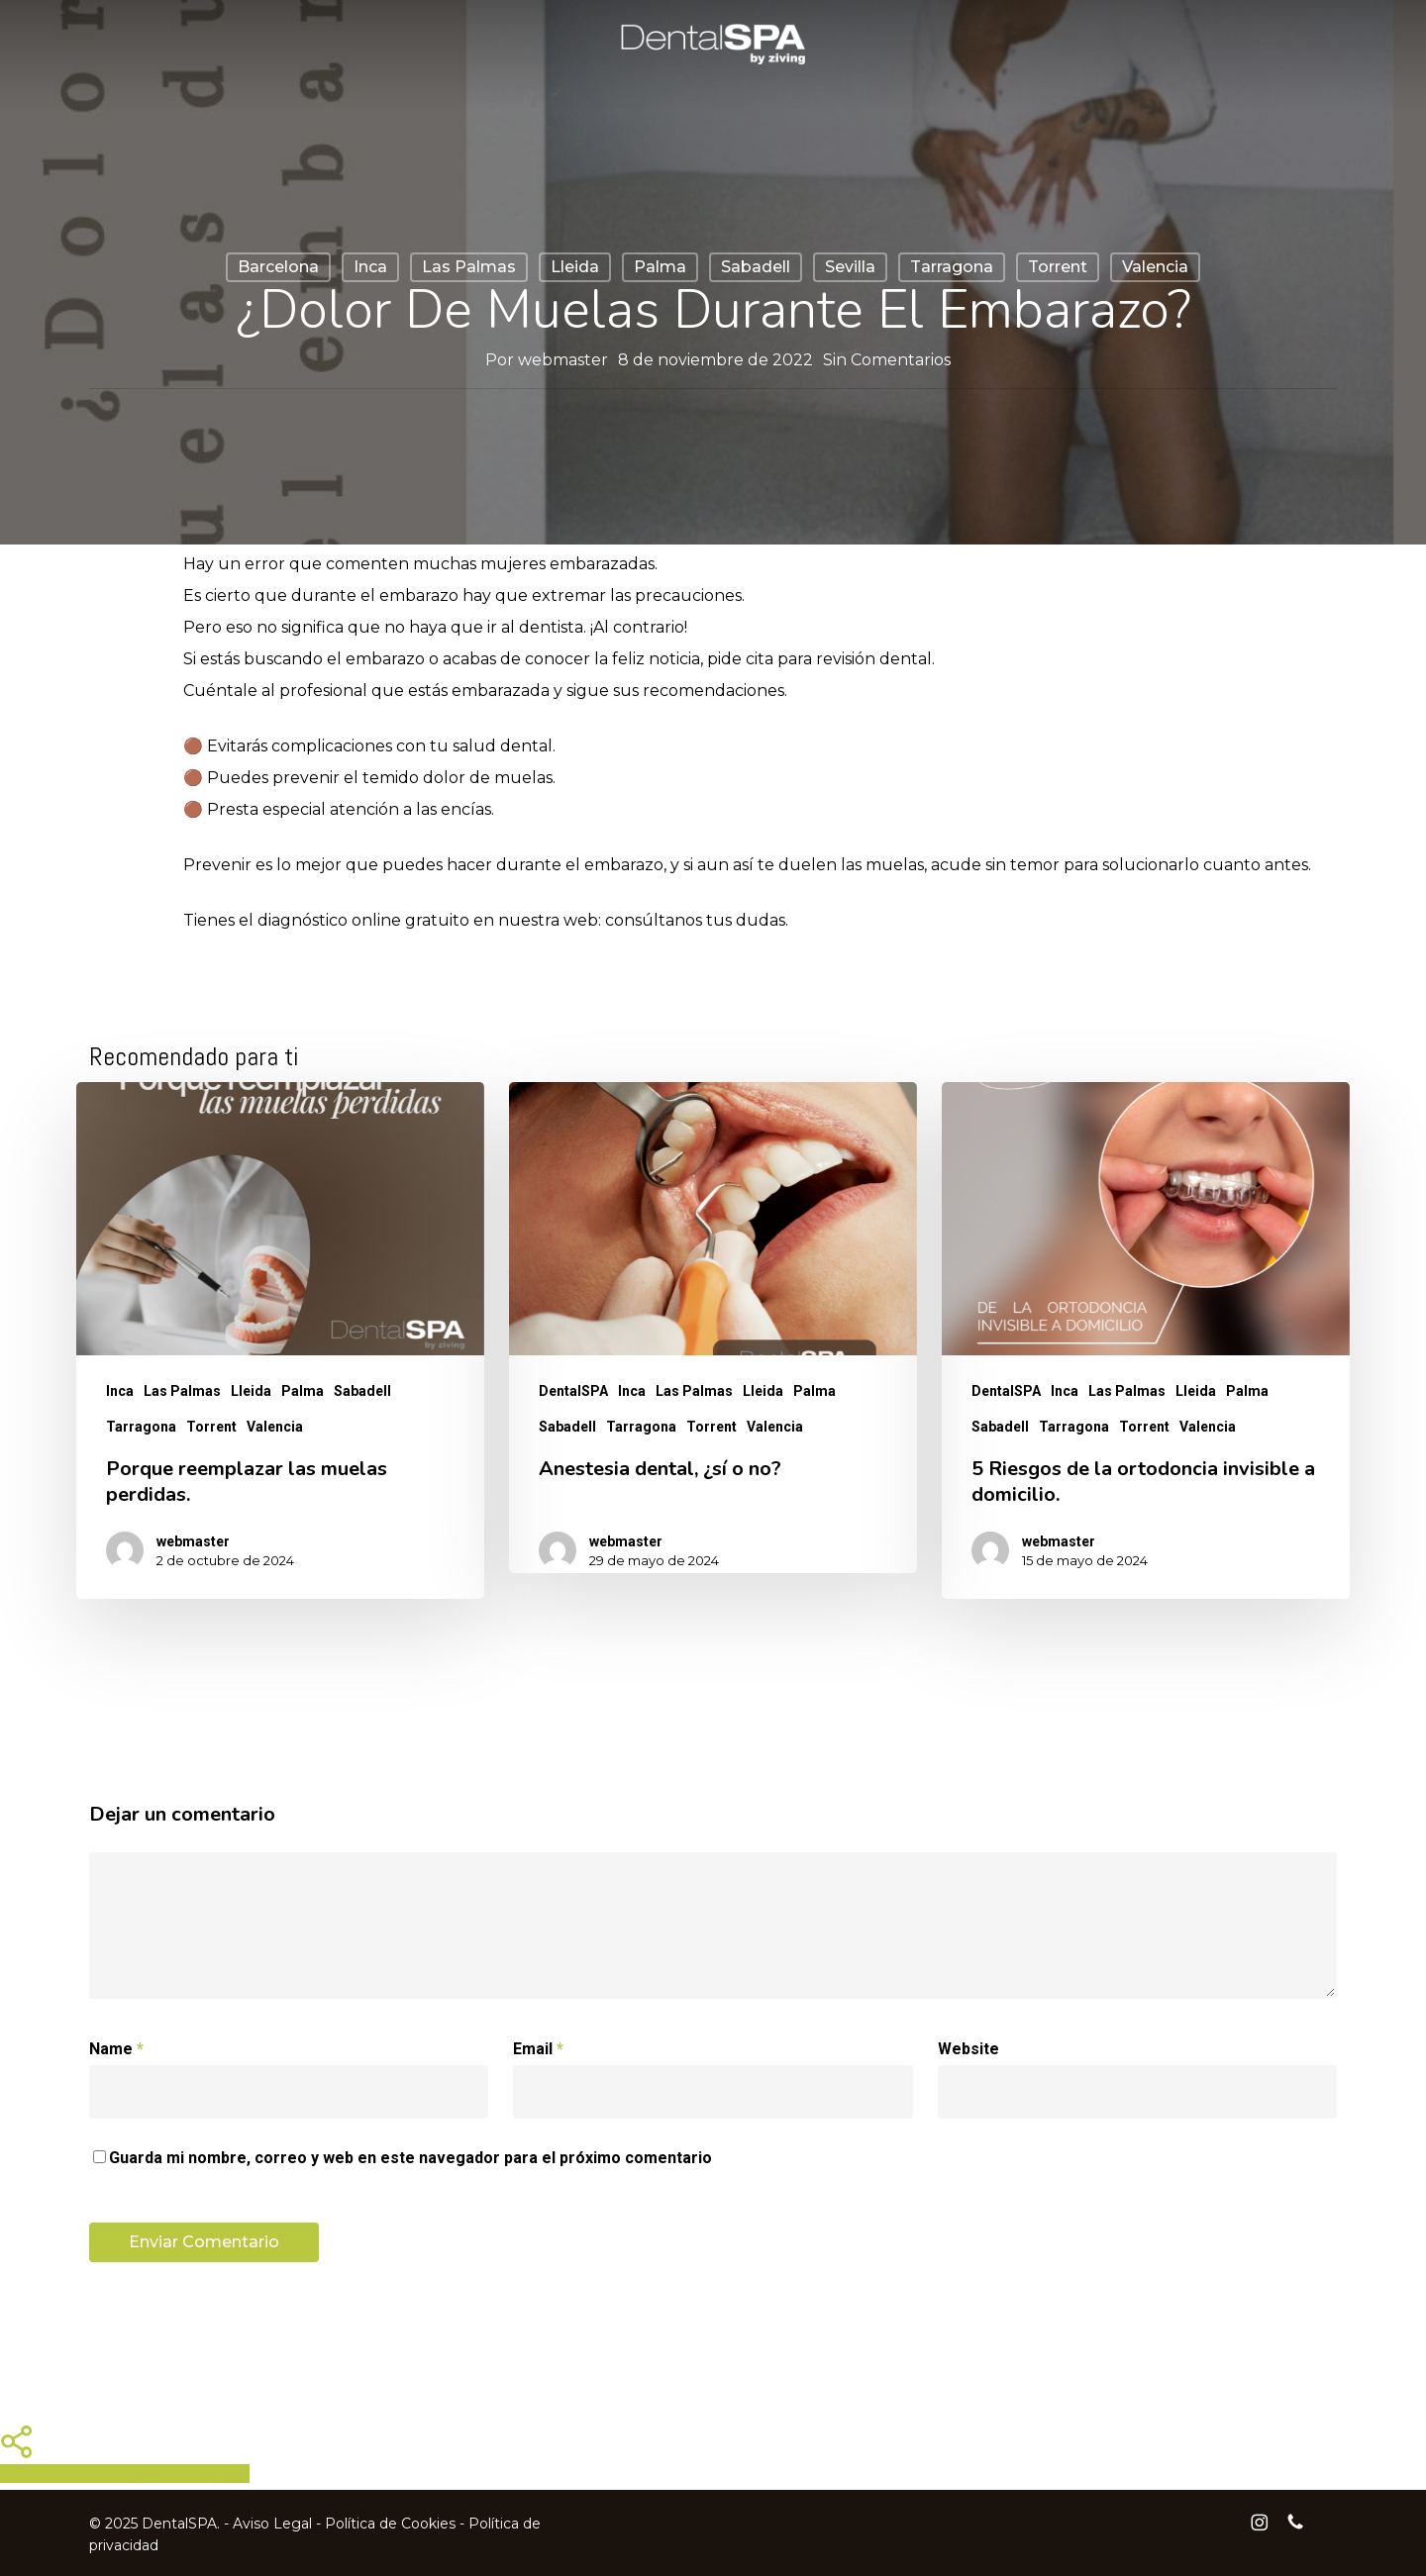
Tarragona (951, 266)
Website (968, 2048)
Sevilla (850, 266)
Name (116, 2048)
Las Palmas (469, 266)
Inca (370, 266)
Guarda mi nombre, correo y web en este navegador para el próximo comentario (410, 2157)
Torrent (1057, 266)
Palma (660, 266)
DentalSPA (573, 1391)
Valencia (1155, 266)
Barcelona (278, 266)
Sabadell (755, 266)
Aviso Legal (272, 2523)
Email (538, 2048)
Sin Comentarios (887, 359)
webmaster (563, 359)
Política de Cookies (390, 2523)
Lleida (575, 266)
